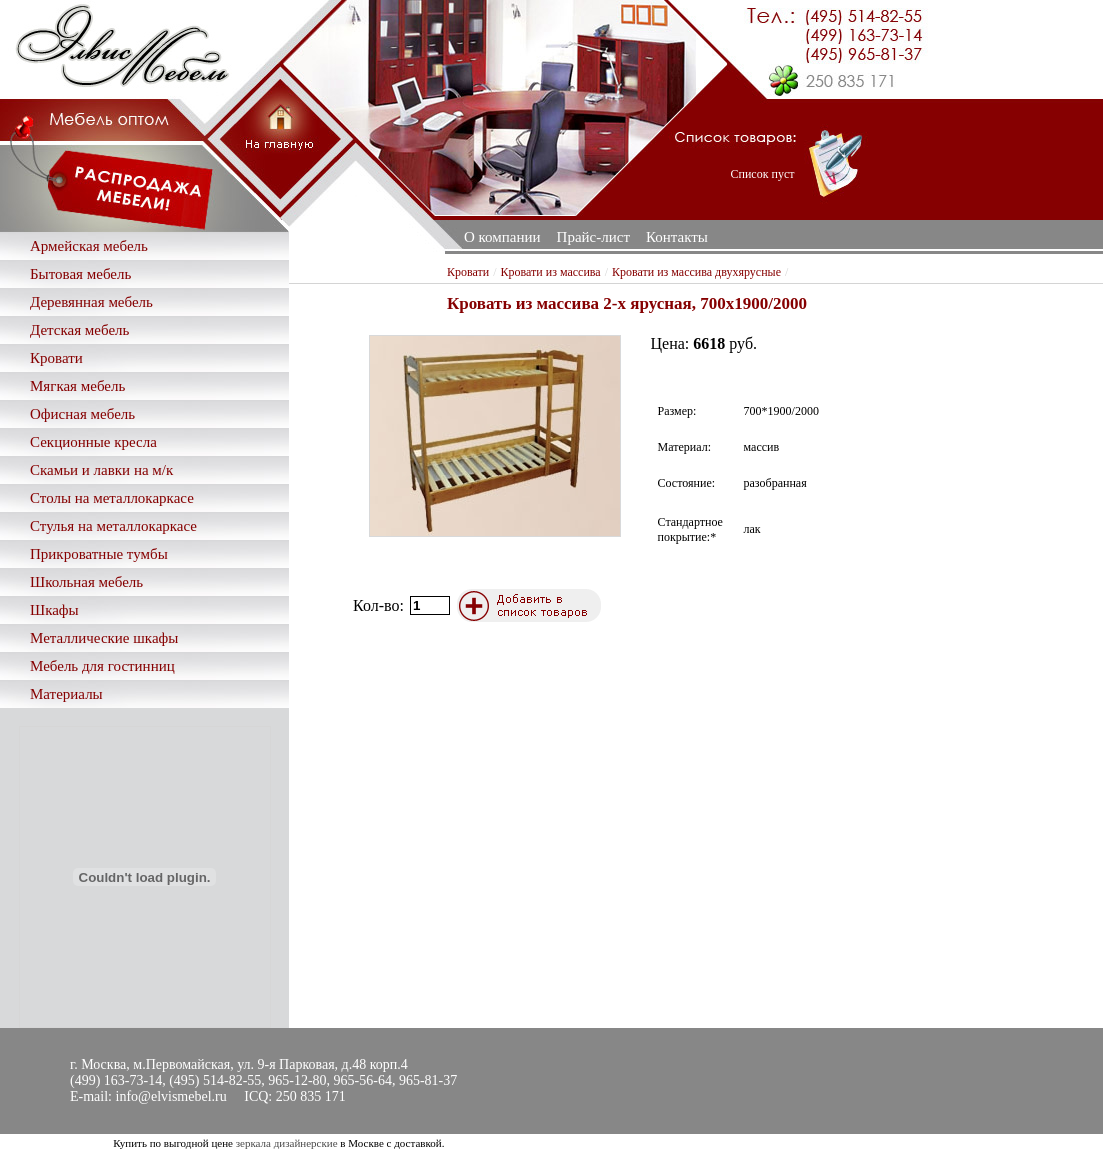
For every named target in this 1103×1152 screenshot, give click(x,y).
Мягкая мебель (77, 386)
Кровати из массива (551, 272)
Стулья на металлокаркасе (113, 526)
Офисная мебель (82, 414)
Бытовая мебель (80, 274)
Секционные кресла (93, 442)
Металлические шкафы (104, 638)
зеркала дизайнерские (287, 1143)
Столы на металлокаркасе (112, 498)
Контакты (677, 237)
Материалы (66, 694)
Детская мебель (79, 330)
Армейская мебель (89, 246)
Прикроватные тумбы (99, 554)
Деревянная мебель (91, 302)
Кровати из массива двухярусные (696, 272)
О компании (502, 237)
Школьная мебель (86, 582)
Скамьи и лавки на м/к (101, 470)
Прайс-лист (593, 237)
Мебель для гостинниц (102, 666)
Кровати (56, 358)
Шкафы (54, 610)
